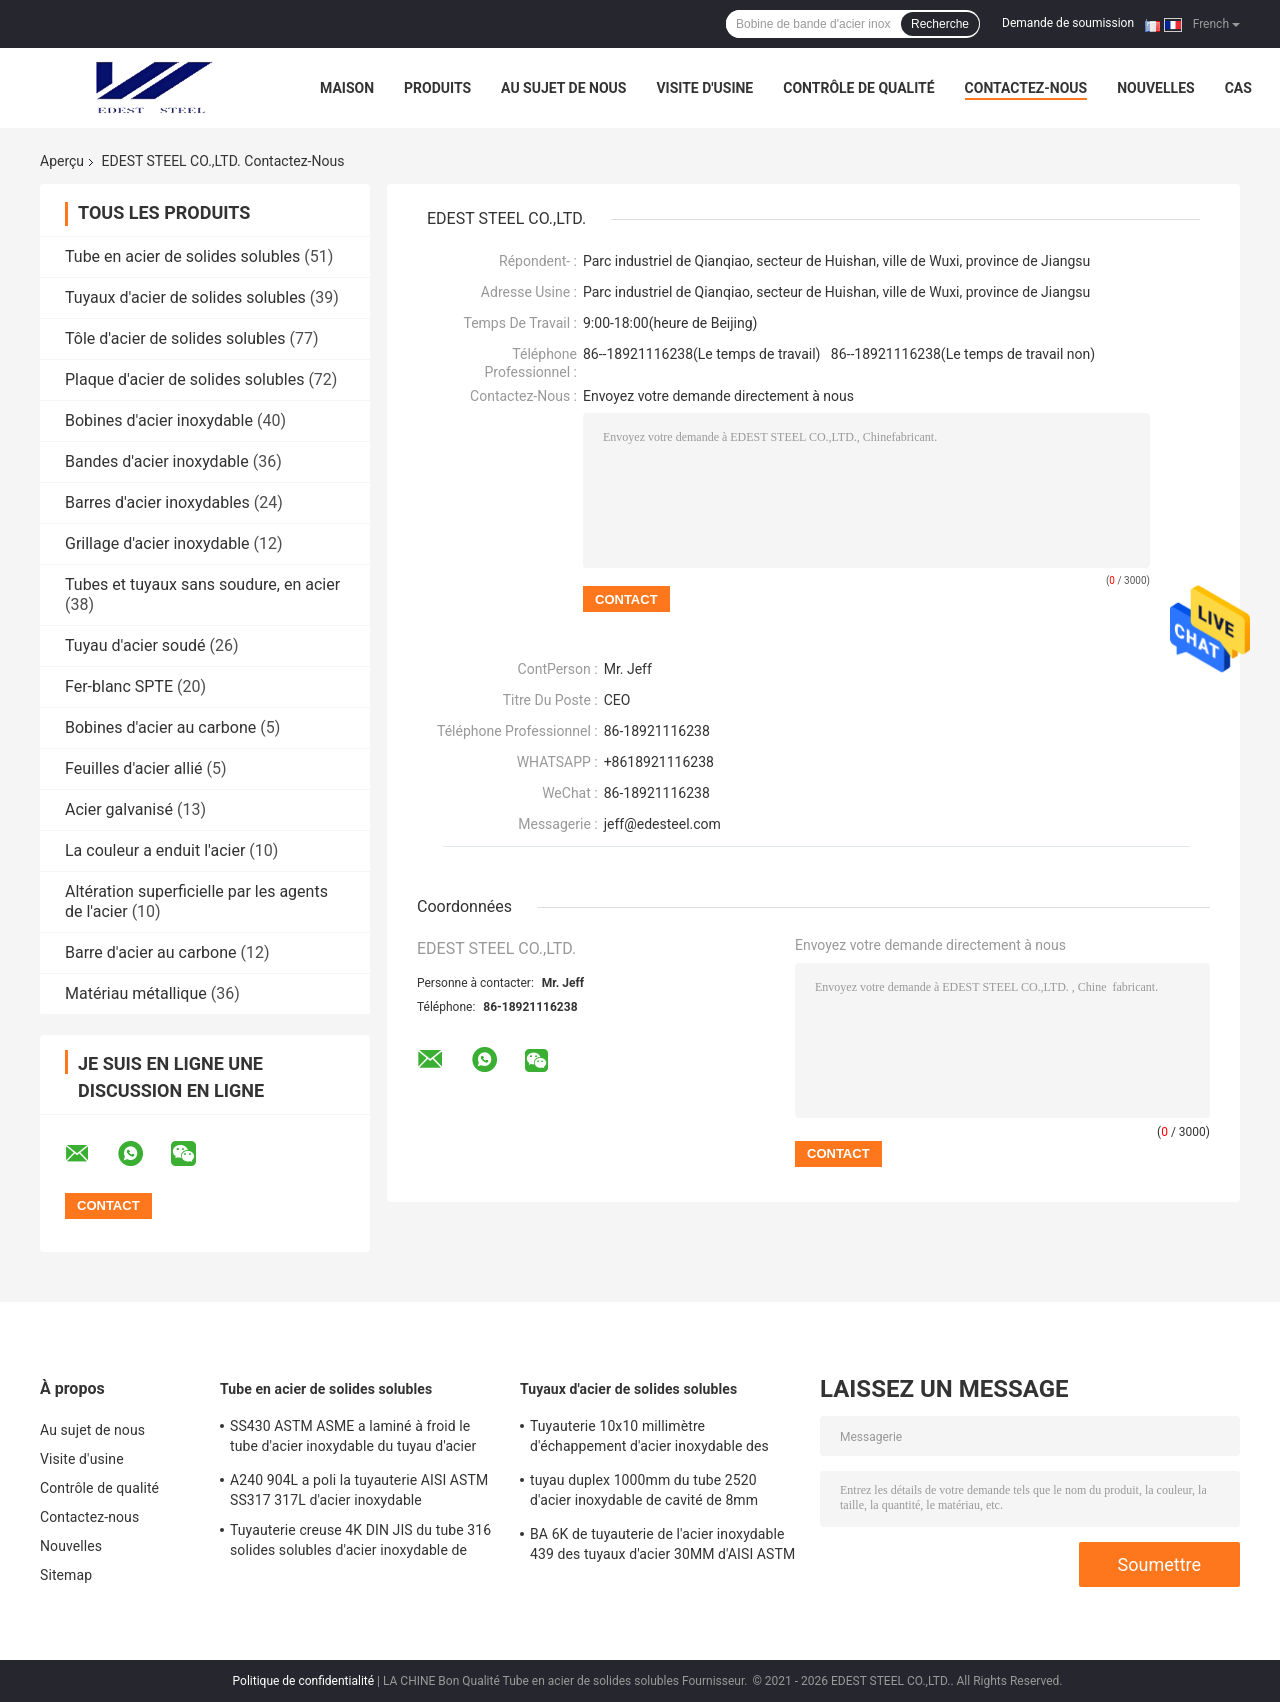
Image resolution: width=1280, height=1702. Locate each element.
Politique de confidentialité (304, 1681)
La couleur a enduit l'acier (155, 850)
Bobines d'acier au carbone (160, 727)
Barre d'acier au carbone (151, 952)
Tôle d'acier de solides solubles (175, 338)
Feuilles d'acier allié (134, 768)
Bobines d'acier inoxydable (159, 420)
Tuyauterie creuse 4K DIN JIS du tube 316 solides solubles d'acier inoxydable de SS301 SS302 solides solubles (360, 1543)
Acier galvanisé (119, 809)
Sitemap (66, 1575)
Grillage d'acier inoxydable (157, 543)
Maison (347, 88)
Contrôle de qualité (858, 88)
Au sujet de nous (563, 88)
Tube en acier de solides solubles (182, 256)
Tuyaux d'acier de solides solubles (185, 297)
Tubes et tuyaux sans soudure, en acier (202, 584)
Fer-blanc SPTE (119, 686)
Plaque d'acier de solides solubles (184, 379)
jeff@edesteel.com (662, 824)
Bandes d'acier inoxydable (157, 461)
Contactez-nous (1026, 88)
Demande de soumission (1068, 23)
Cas (1238, 88)
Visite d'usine (704, 88)
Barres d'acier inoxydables (157, 502)
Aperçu (62, 161)
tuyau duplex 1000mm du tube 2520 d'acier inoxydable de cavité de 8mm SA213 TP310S (644, 1493)
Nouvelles (1155, 88)
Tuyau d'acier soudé (135, 645)
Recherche (940, 24)
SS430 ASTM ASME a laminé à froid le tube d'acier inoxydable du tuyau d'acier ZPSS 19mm (353, 1439)
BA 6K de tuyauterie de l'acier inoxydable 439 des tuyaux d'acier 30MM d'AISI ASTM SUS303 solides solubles (662, 1547)
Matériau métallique (136, 993)
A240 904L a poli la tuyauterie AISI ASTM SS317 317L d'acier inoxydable (359, 1490)
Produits (437, 88)
